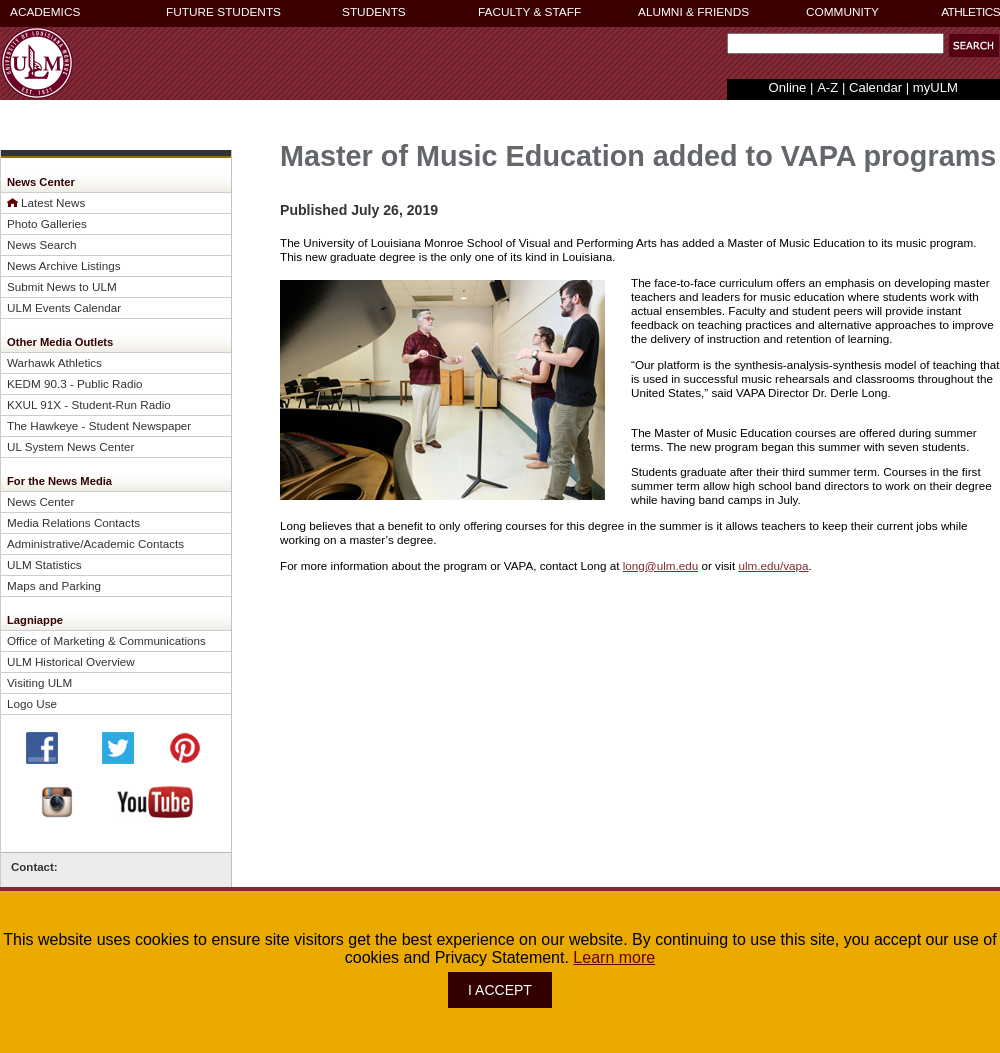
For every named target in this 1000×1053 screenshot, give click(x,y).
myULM (935, 87)
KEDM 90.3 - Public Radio (75, 383)
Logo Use (32, 703)
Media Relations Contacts (73, 522)
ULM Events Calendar (64, 307)
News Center (40, 501)
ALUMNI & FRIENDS (693, 12)
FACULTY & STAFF (529, 12)
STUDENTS (374, 12)
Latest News (53, 202)
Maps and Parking (54, 585)
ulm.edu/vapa (773, 565)
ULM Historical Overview (71, 661)
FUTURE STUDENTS (223, 12)
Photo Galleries (47, 223)
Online (788, 87)
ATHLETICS (970, 12)
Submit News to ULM (62, 286)
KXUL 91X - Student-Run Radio (89, 404)
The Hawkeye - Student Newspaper (99, 425)
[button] (974, 45)
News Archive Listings (64, 265)
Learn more (614, 957)
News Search (41, 244)
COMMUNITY (842, 12)
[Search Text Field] (835, 43)
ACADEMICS (45, 12)
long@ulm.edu (660, 565)
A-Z (827, 87)
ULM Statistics (44, 564)
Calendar (875, 87)
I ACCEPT (500, 990)
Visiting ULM (39, 682)
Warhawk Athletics (54, 362)
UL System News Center (70, 446)
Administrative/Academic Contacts (95, 543)
